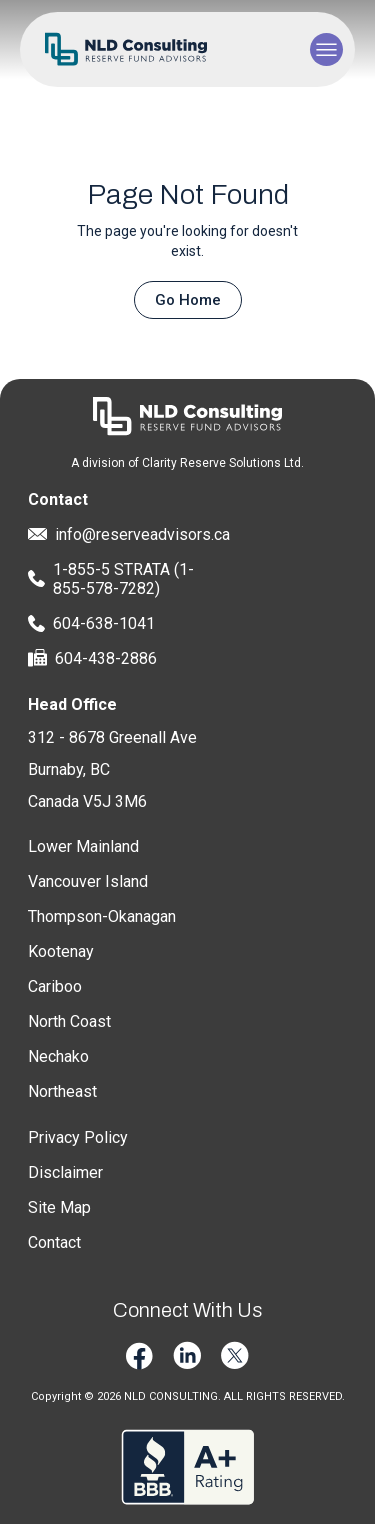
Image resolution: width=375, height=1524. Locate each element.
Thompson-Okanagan (102, 916)
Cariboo (55, 986)
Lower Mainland (83, 846)
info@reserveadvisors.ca (124, 534)
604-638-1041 (91, 623)
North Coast (69, 1021)
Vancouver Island (88, 881)
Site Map (59, 1207)
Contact (54, 1242)
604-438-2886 (92, 658)
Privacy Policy (78, 1137)
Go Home (188, 300)
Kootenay (61, 951)
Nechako (58, 1056)
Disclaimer (65, 1172)
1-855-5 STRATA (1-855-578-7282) (111, 579)
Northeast (62, 1091)
